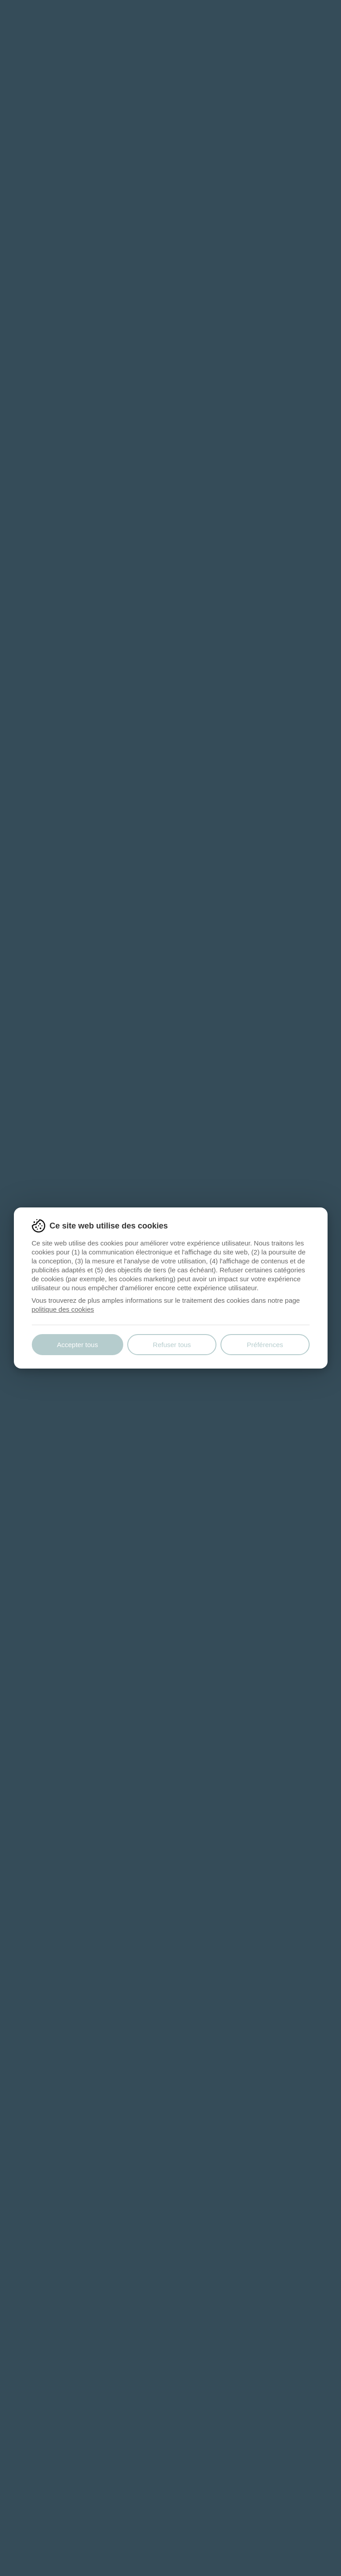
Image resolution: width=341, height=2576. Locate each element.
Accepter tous (77, 1344)
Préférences (265, 1344)
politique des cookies (63, 1309)
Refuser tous (172, 1344)
